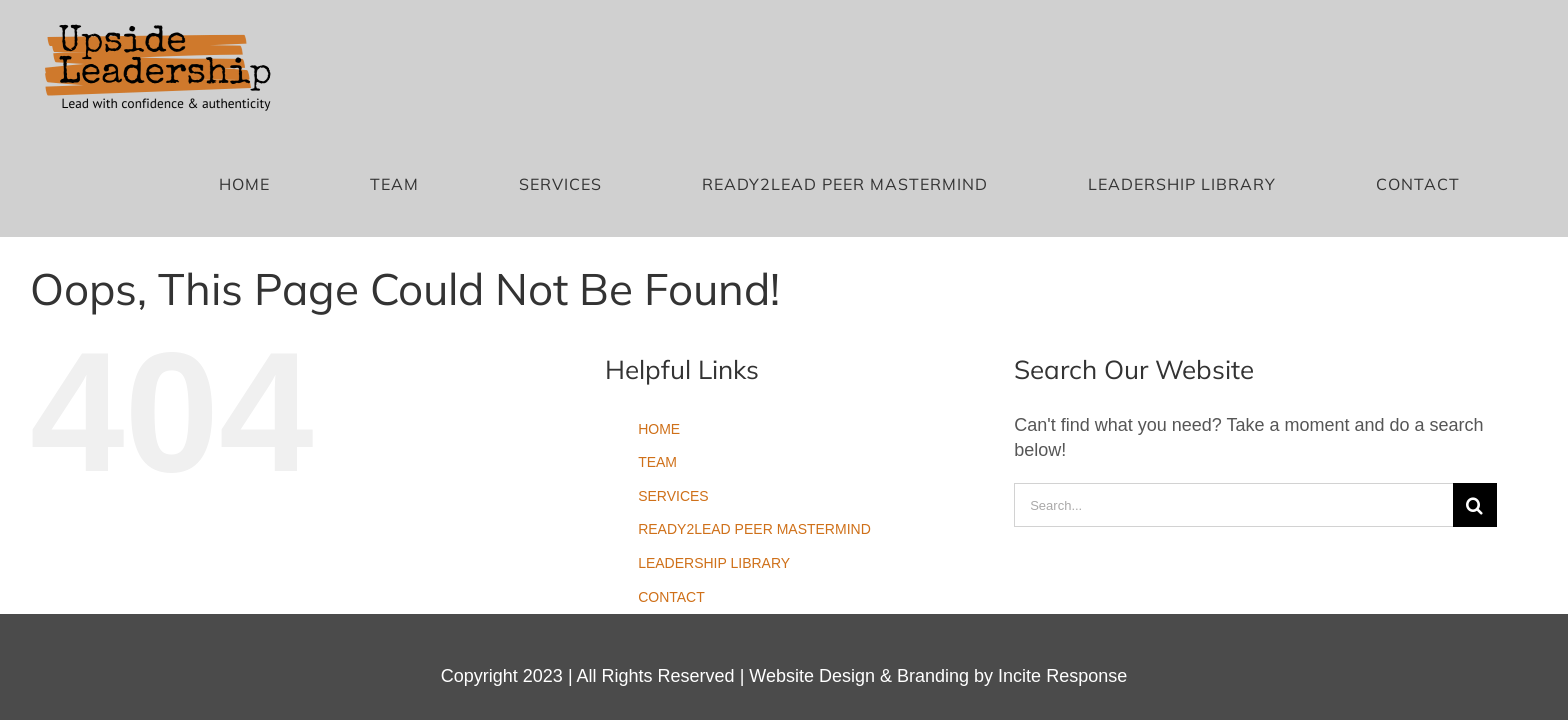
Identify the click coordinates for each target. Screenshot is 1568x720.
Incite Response (1062, 559)
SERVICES (673, 379)
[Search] (1475, 388)
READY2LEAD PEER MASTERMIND (754, 412)
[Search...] (1233, 388)
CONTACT (671, 479)
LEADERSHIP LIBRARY (714, 446)
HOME (659, 312)
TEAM (657, 345)
